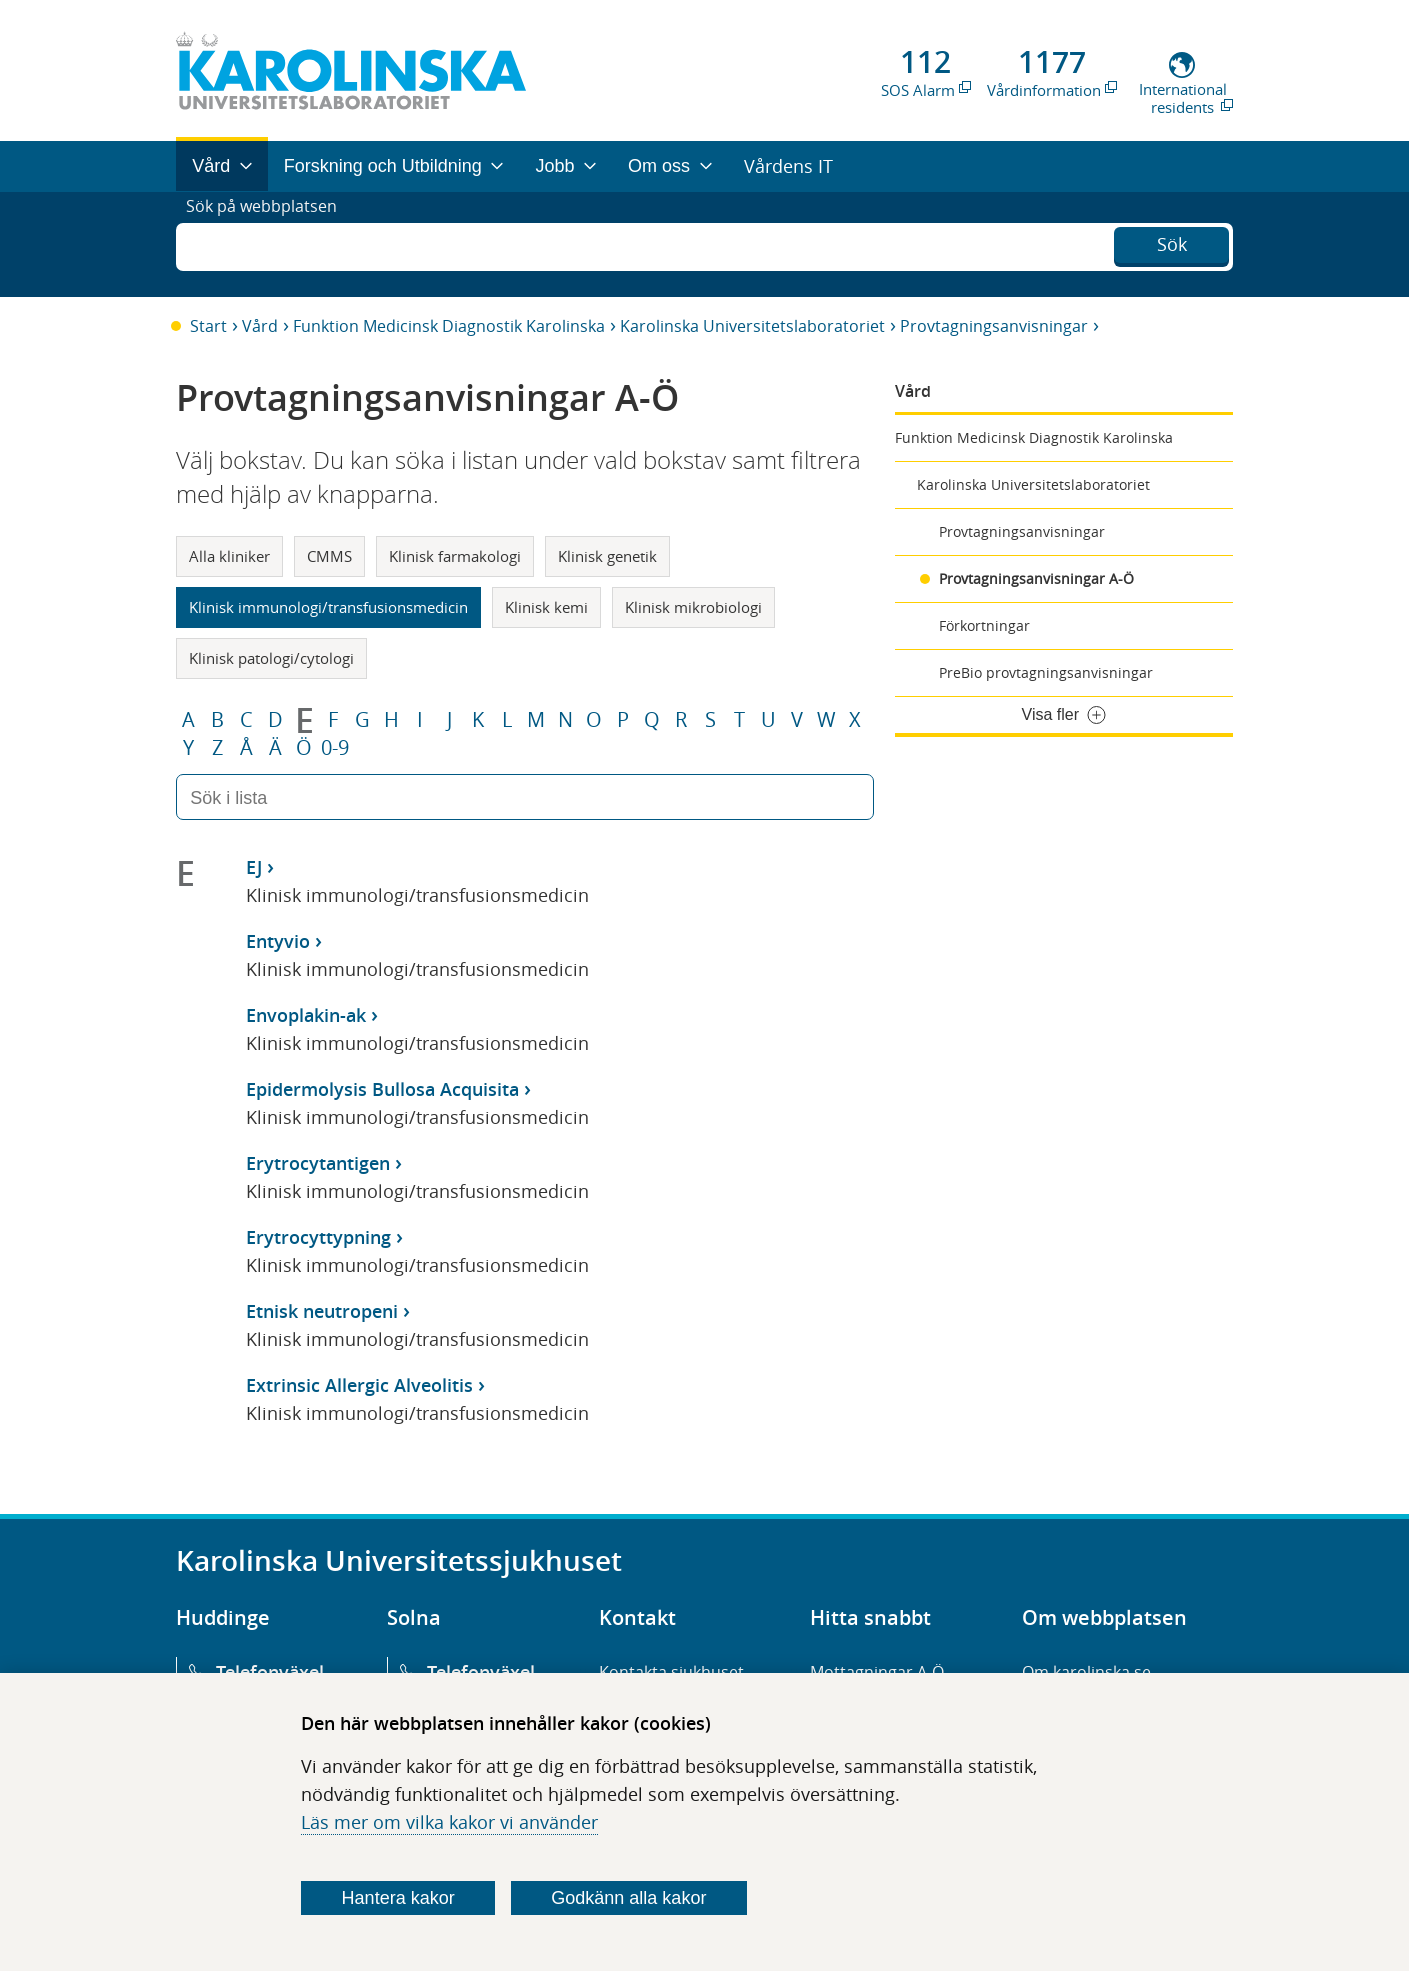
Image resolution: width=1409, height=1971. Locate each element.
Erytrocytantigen (318, 1163)
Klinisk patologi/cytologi (271, 658)
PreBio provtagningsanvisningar (1046, 672)
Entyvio (278, 941)
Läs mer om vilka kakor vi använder (449, 1822)
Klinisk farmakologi (455, 556)
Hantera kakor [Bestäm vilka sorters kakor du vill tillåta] (398, 1898)
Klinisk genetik (607, 556)
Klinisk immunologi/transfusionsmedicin (328, 607)
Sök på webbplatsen (270, 244)
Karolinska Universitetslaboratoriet (752, 326)
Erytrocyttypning (318, 1237)
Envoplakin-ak (306, 1015)
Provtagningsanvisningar (994, 326)
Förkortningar (984, 625)
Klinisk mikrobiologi (693, 607)
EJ (254, 867)
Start (208, 326)
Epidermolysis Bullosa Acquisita (382, 1089)
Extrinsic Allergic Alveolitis (359, 1385)
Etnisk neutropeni (322, 1311)
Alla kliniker (229, 556)
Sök (1172, 242)
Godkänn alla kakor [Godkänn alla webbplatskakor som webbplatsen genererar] (628, 1898)
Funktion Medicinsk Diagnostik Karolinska (449, 326)
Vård (260, 326)
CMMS (329, 556)
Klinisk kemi (546, 607)
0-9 (335, 748)
